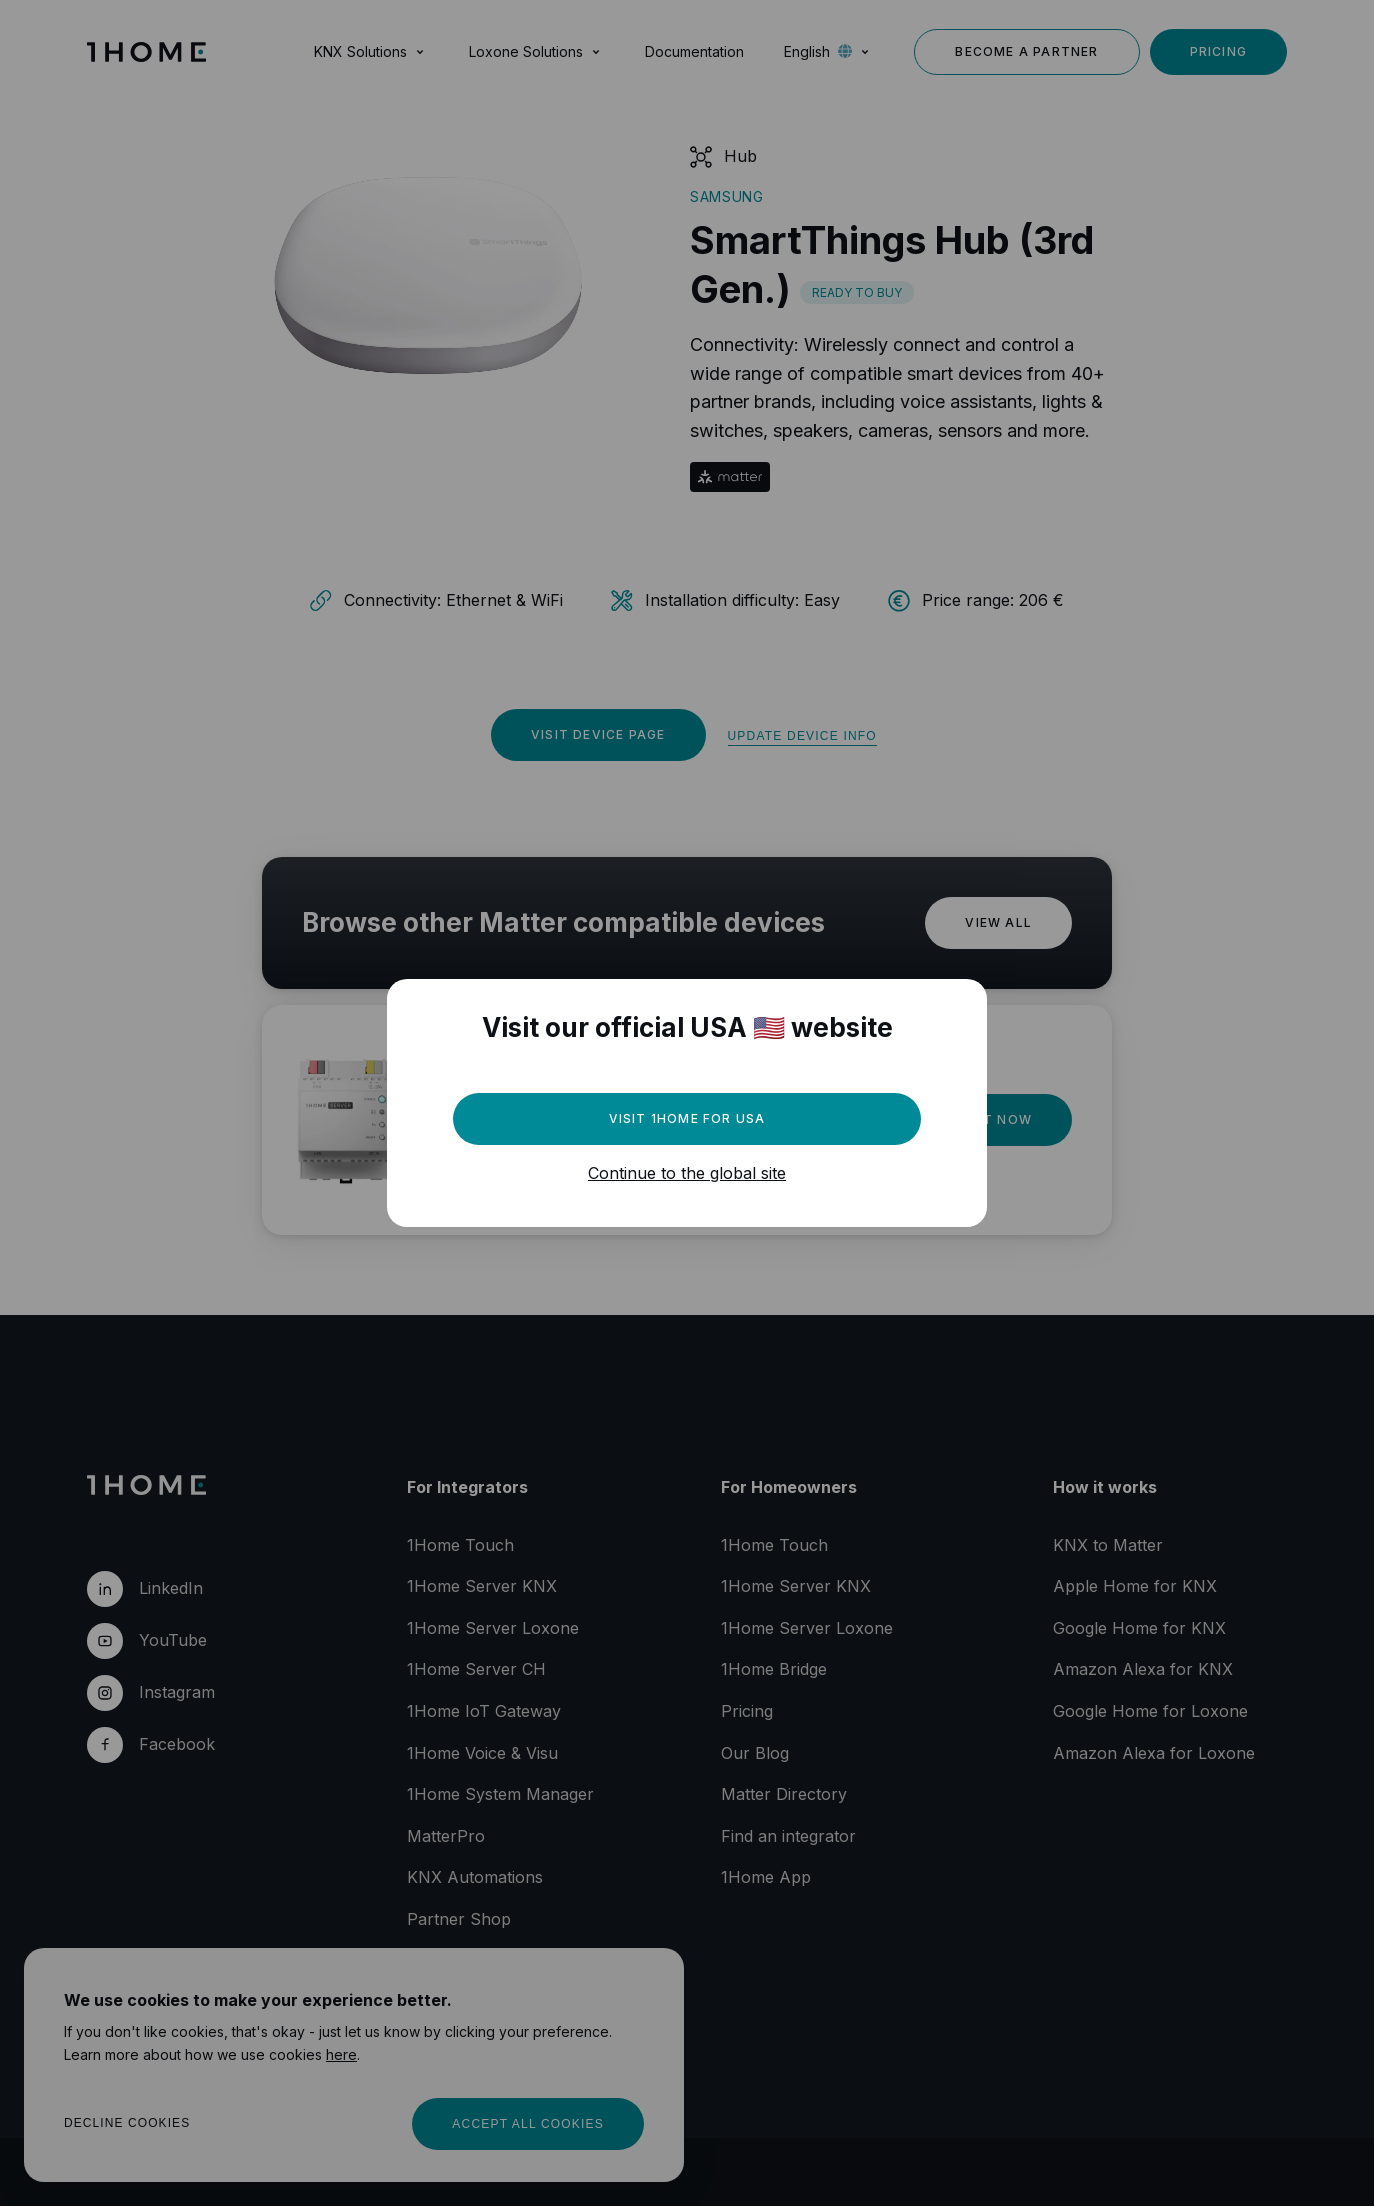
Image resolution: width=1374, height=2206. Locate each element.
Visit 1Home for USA (687, 1118)
